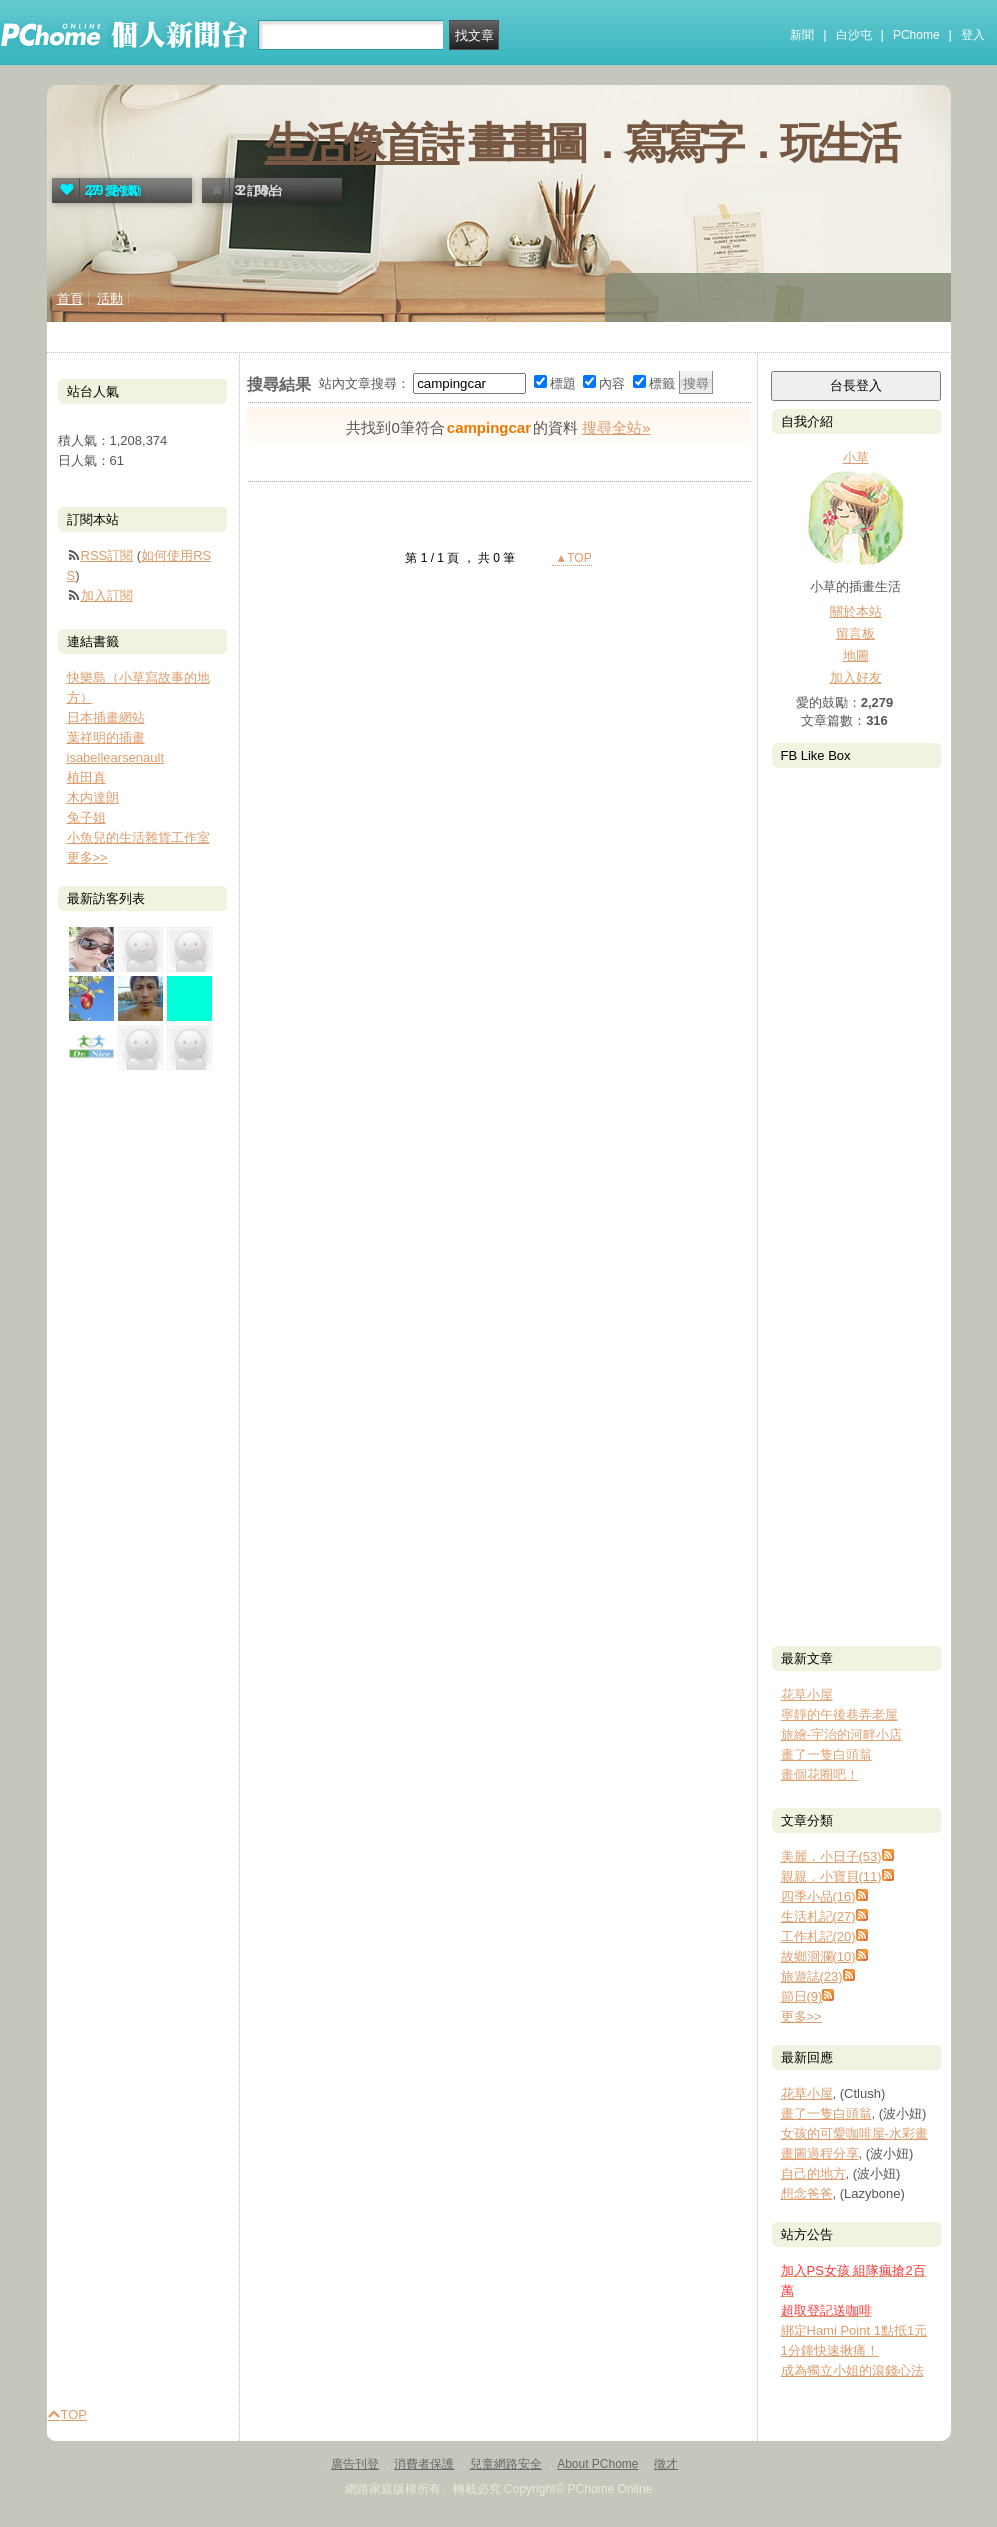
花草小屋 (807, 1694)
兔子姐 (86, 817)
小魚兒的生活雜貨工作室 (138, 837)
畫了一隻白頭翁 (826, 1754)
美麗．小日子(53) (831, 1856)
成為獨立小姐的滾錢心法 (852, 2370)
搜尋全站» (616, 427)
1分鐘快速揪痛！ (830, 2350)
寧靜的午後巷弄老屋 (839, 1714)
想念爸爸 (807, 2193)
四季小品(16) (818, 1896)
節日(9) (802, 1996)
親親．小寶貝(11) (831, 1876)
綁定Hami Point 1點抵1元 (854, 2330)
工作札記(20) (818, 1936)
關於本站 (856, 611)
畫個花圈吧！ (820, 1774)
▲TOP (572, 558)
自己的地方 (813, 2173)
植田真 (86, 777)
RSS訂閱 (107, 555)
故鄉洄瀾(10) (818, 1956)
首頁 (70, 298)
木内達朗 (93, 797)
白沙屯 (854, 35)
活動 (110, 298)
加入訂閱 (107, 595)
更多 (801, 2016)
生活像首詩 (362, 143)
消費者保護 (424, 2464)
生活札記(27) (818, 1916)
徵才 (666, 2464)
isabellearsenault (116, 757)
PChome (916, 35)
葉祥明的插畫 (106, 737)
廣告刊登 (355, 2464)
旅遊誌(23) (812, 1976)
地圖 (856, 655)
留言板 (855, 633)
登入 (973, 35)
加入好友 (856, 677)
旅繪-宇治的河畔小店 (841, 1734)
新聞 (802, 35)
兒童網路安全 (506, 2464)
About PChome (597, 2464)
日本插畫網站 (106, 717)
